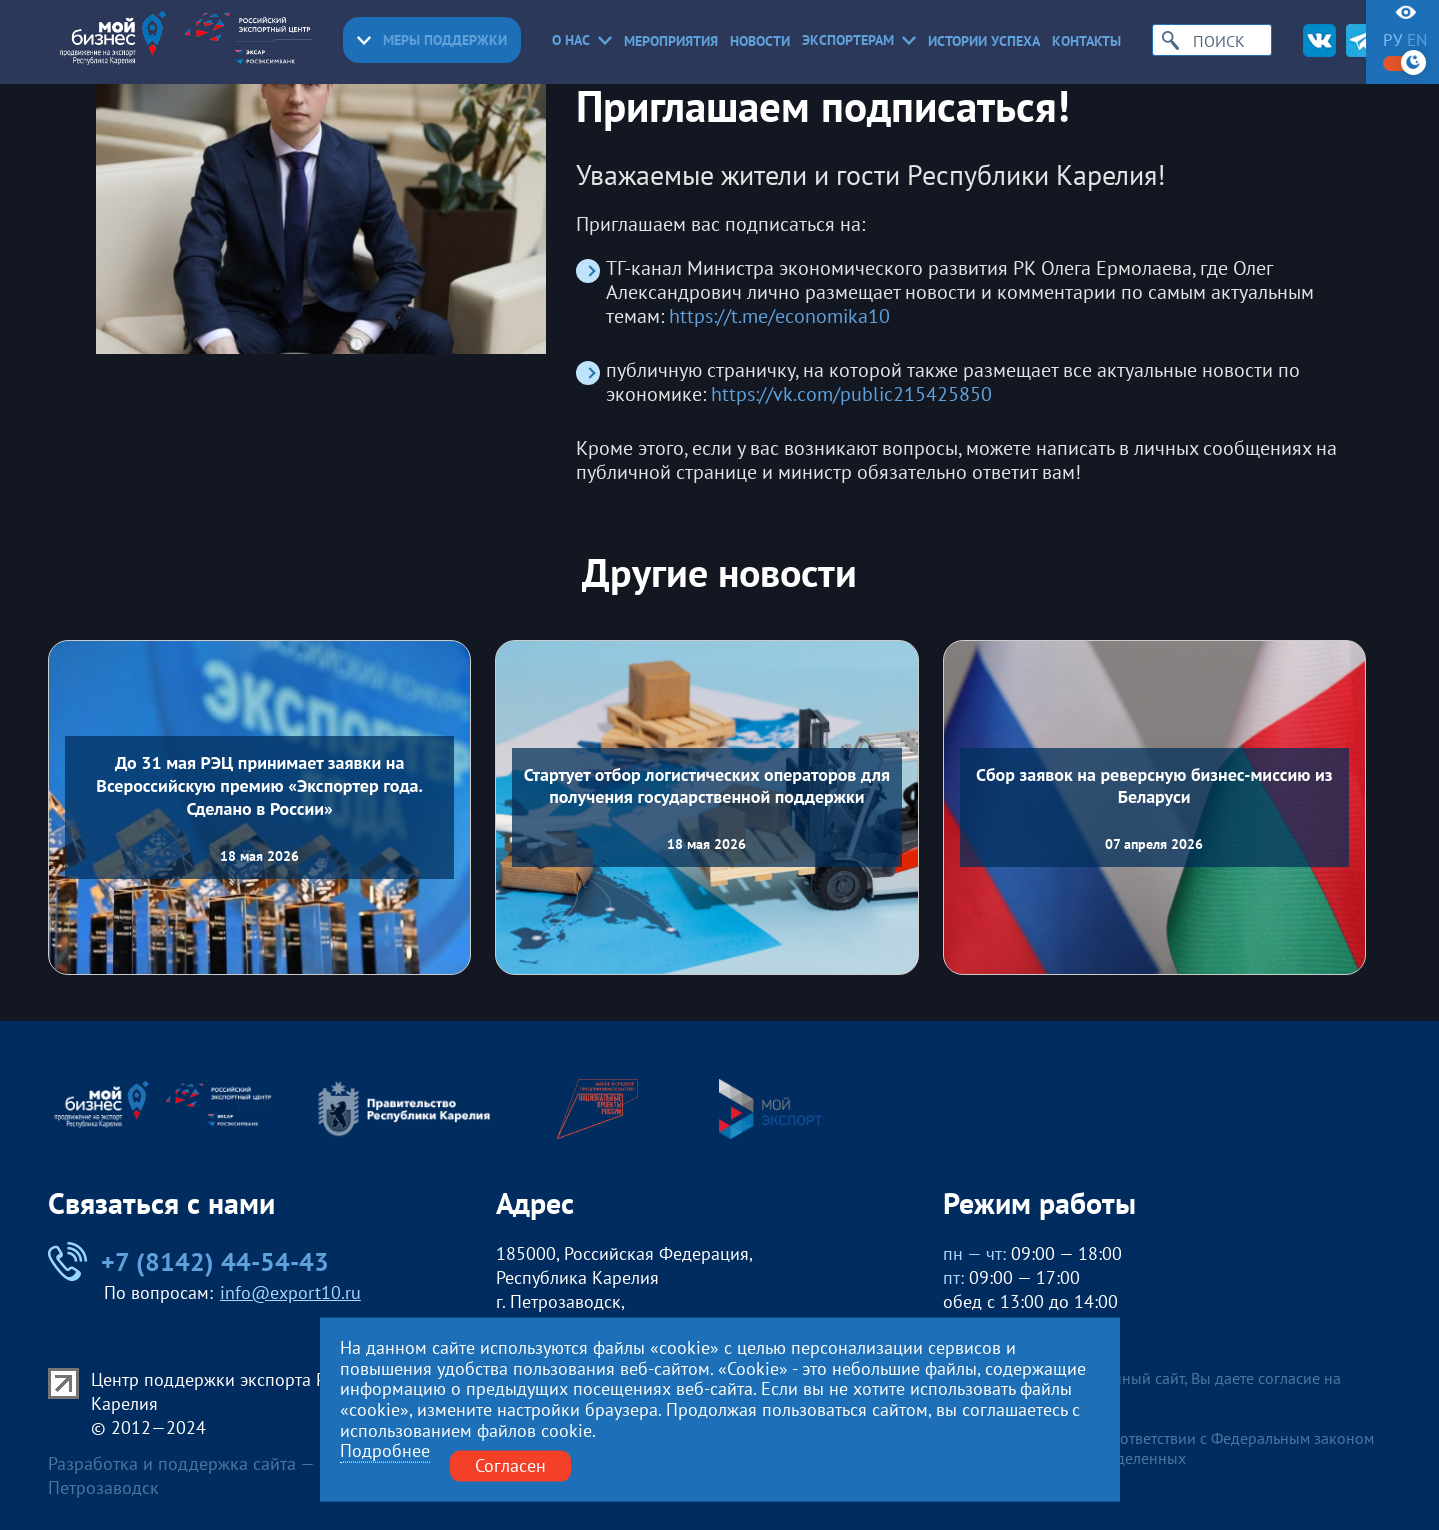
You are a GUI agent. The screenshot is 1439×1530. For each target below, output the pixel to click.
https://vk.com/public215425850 (851, 395)
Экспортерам (859, 40)
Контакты (1086, 41)
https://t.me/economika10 (779, 317)
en (1417, 40)
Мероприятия (671, 41)
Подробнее (385, 1451)
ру (1392, 40)
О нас (582, 40)
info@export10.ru (290, 1292)
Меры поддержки (432, 40)
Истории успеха (984, 41)
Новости (760, 41)
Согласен (510, 1465)
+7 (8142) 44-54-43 (188, 1261)
